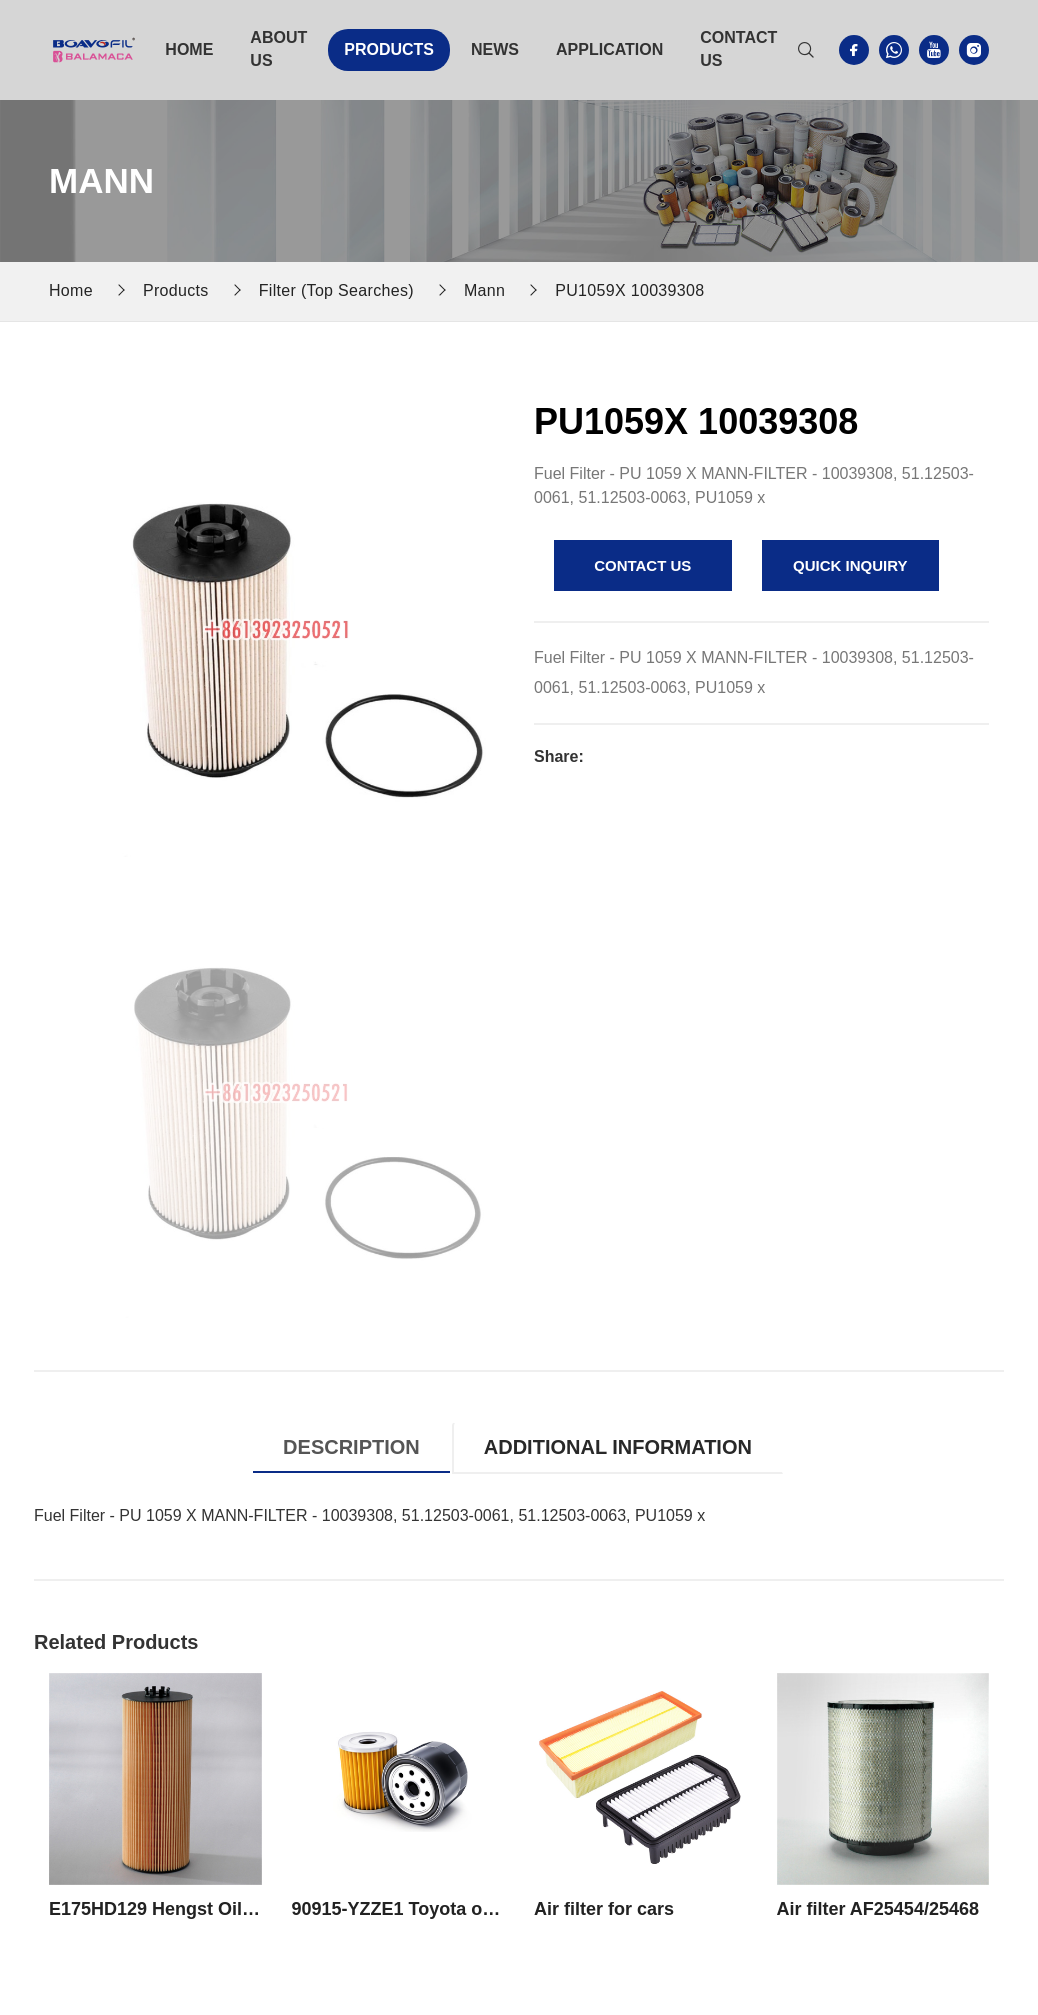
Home (189, 49)
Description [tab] (351, 1447)
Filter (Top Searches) (336, 290)
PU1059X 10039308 (629, 290)
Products (389, 49)
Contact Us (738, 49)
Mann (484, 290)
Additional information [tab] (618, 1447)
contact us (642, 565)
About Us (278, 49)
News (495, 49)
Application (609, 49)
